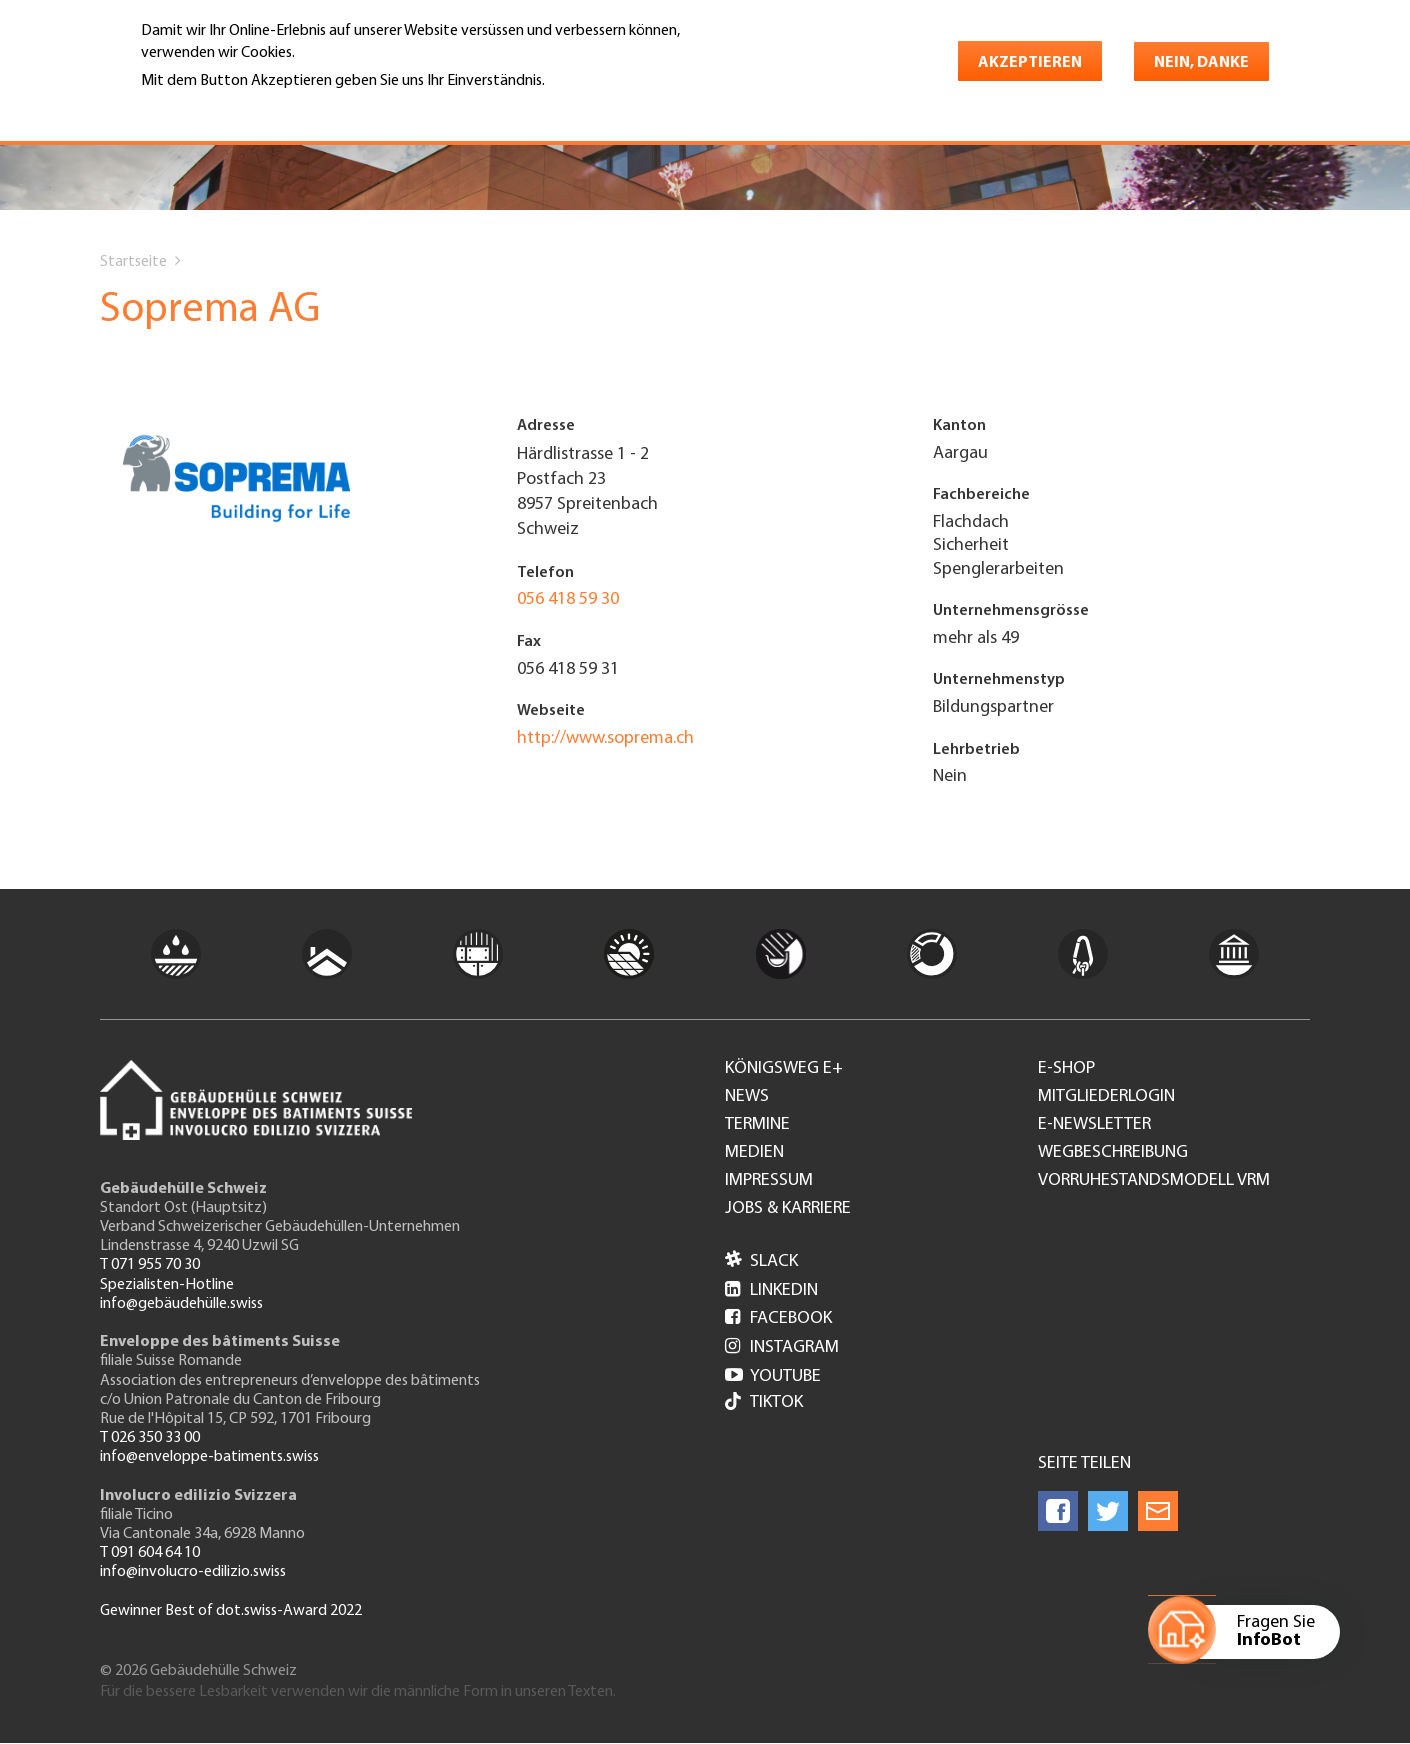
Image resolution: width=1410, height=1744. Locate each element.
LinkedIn (771, 1290)
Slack (761, 1261)
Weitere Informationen (227, 109)
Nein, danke (1201, 63)
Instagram (782, 1347)
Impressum (769, 1181)
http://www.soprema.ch (605, 738)
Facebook (778, 1318)
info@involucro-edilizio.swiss (193, 1572)
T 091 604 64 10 (150, 1553)
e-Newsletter (1094, 1125)
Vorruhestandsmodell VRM (1154, 1181)
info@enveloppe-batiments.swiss (209, 1457)
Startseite (133, 262)
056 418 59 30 (568, 599)
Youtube (773, 1376)
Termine (757, 1125)
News (747, 1097)
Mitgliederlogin (1106, 1097)
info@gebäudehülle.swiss (181, 1304)
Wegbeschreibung (1113, 1153)
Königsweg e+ (784, 1069)
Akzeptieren (1030, 63)
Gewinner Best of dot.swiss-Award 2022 (231, 1611)
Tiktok (764, 1403)
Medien (754, 1153)
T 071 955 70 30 (150, 1265)
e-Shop (1066, 1069)
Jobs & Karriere (788, 1209)
